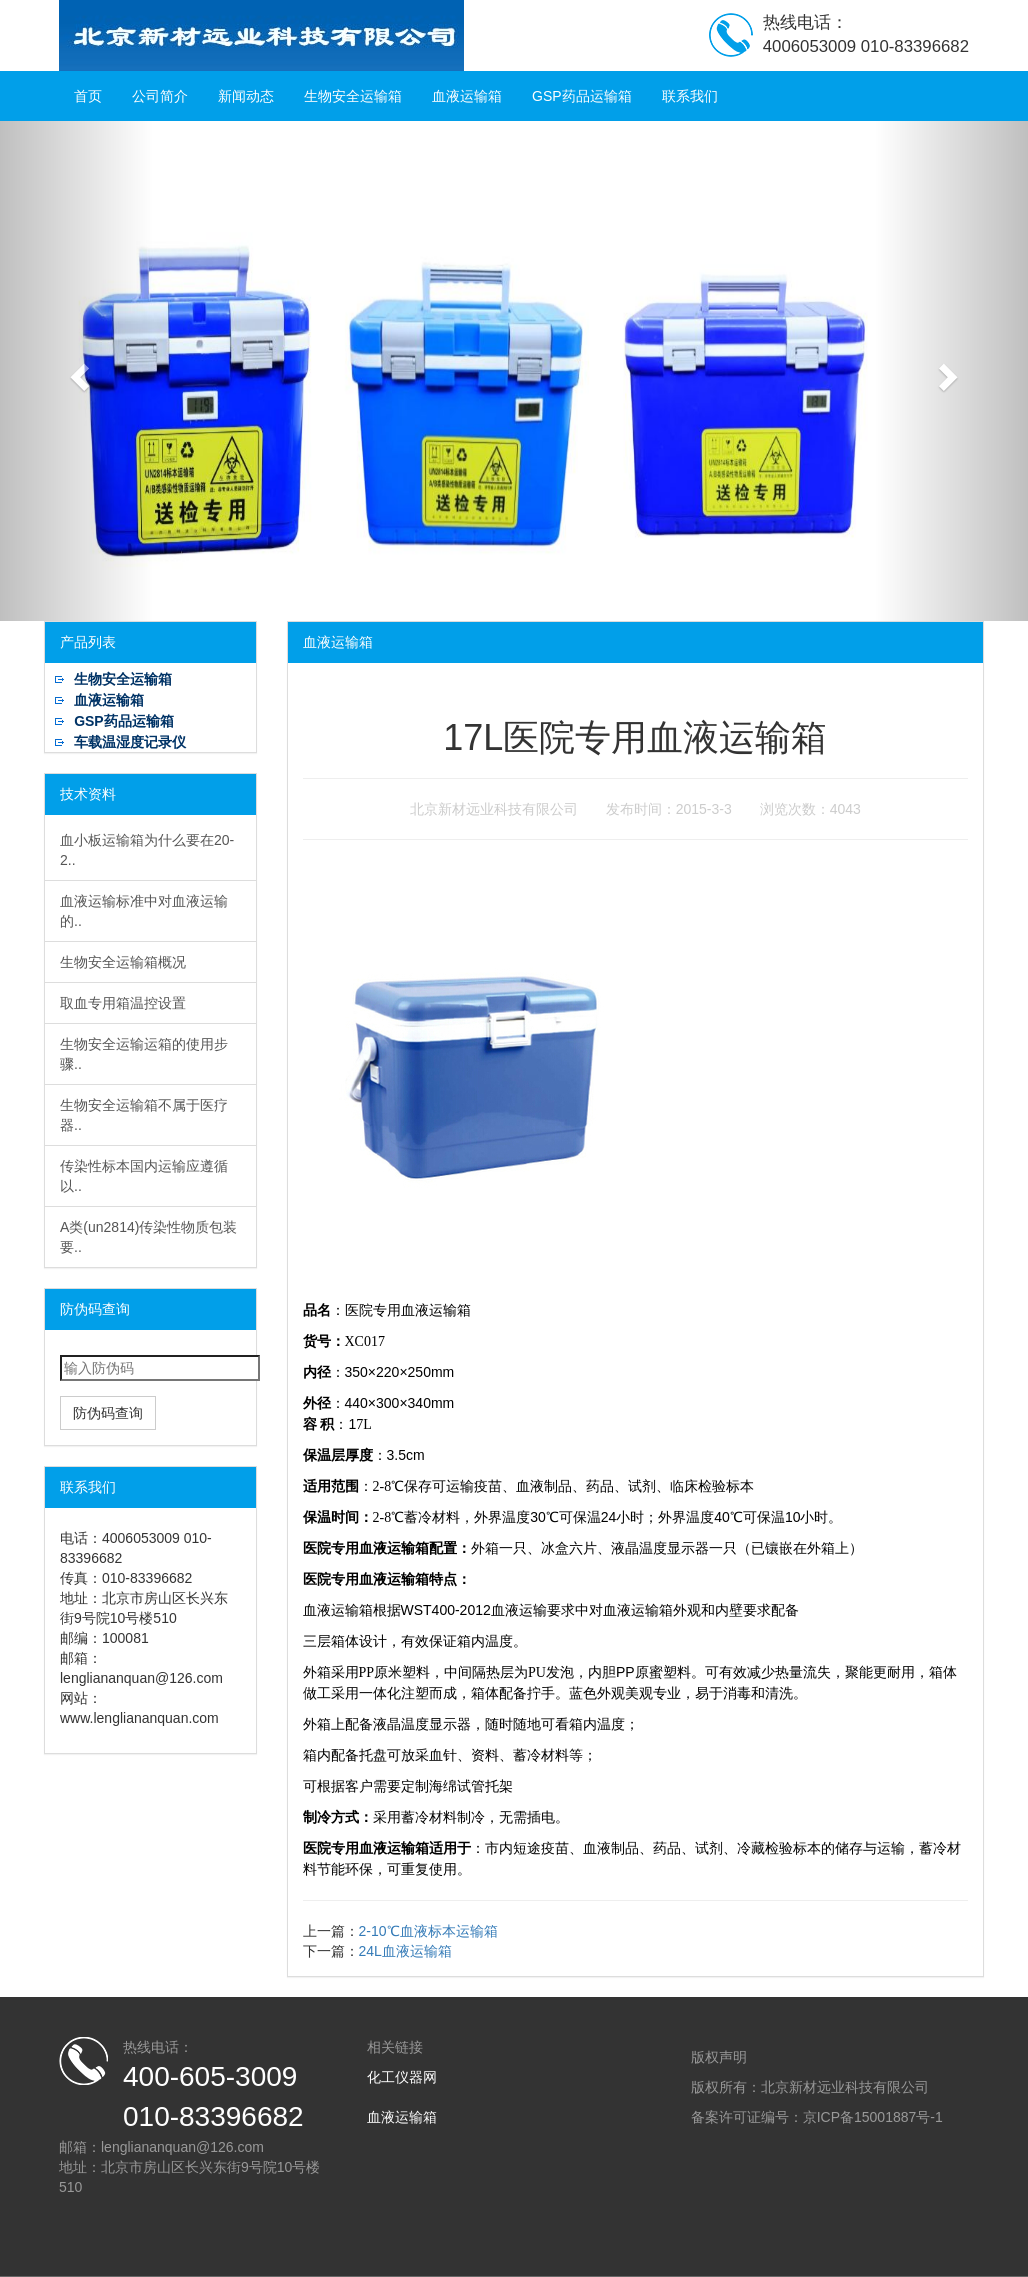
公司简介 (160, 96)
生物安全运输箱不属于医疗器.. (144, 1115)
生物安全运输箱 (353, 96)
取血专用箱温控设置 (123, 1003)
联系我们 (690, 96)
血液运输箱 (467, 96)
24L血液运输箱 (405, 1951)
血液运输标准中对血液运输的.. (144, 911)
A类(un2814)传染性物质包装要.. (148, 1237)
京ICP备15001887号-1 (873, 2117)
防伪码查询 (108, 1413)
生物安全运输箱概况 (123, 962)
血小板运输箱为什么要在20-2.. (147, 850)
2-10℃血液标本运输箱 (428, 1931)
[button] (77, 371)
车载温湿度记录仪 (130, 742)
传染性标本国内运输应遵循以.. (144, 1176)
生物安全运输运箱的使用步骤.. (144, 1054)
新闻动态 (246, 96)
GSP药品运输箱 (582, 96)
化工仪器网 (402, 2077)
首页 (88, 96)
